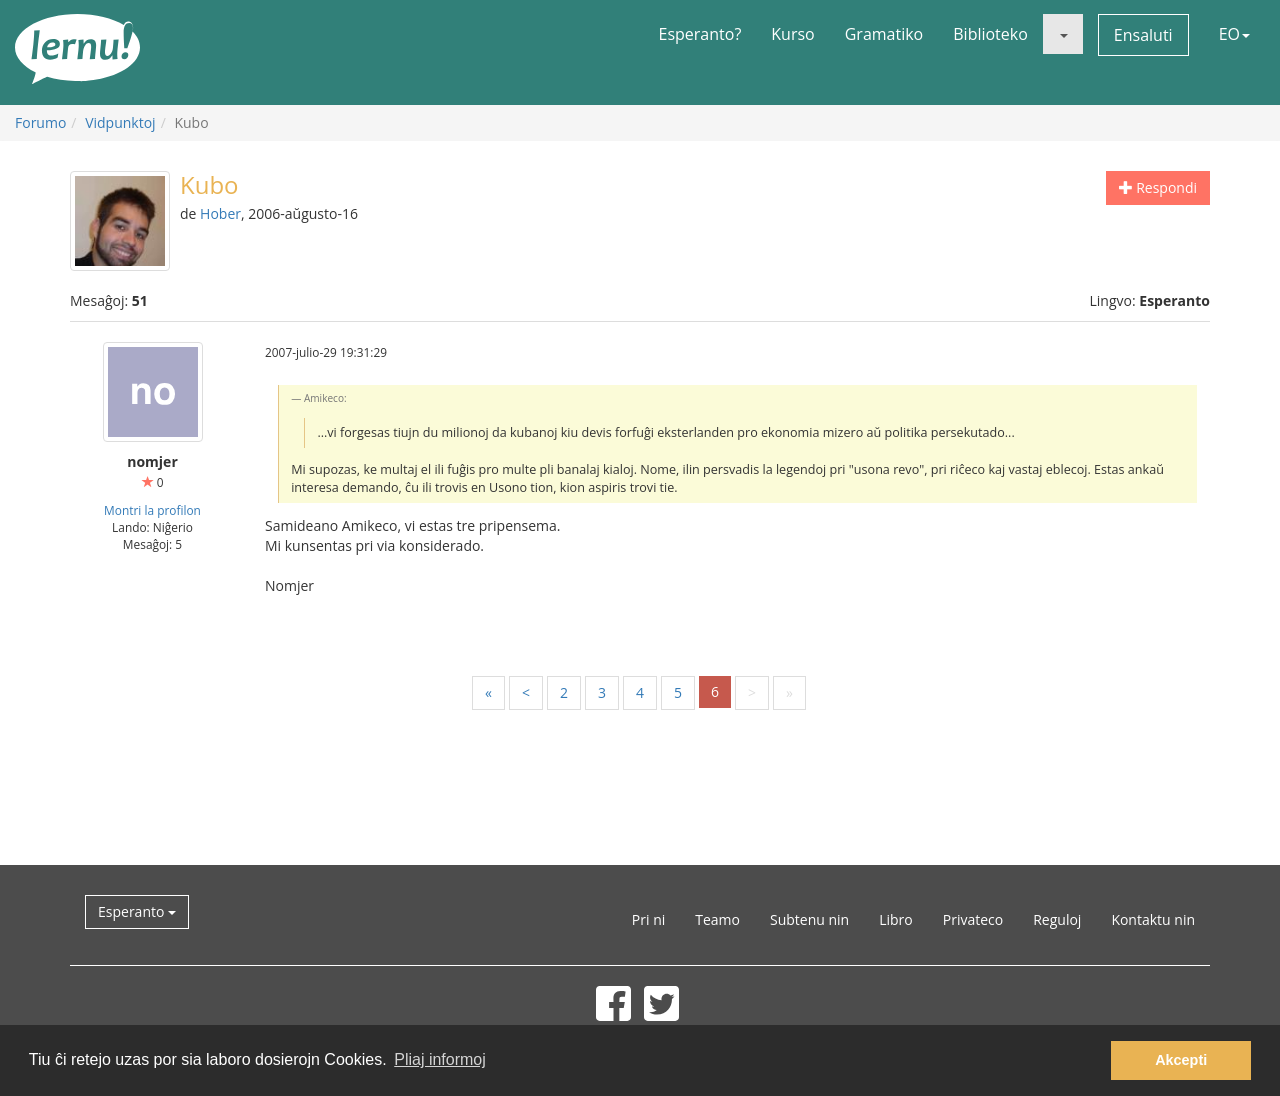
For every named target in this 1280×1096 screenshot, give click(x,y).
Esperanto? (700, 34)
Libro (896, 919)
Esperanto (137, 911)
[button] (1063, 34)
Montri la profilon (152, 510)
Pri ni (648, 919)
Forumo (40, 122)
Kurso (792, 34)
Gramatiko (884, 34)
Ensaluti (1143, 35)
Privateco (973, 919)
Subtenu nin (809, 919)
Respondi (1158, 187)
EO (1234, 34)
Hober (220, 213)
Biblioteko (990, 34)
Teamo (717, 919)
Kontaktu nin (1153, 919)
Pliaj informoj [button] (440, 1059)
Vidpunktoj (120, 122)
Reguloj (1057, 919)
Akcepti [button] (1181, 1060)
